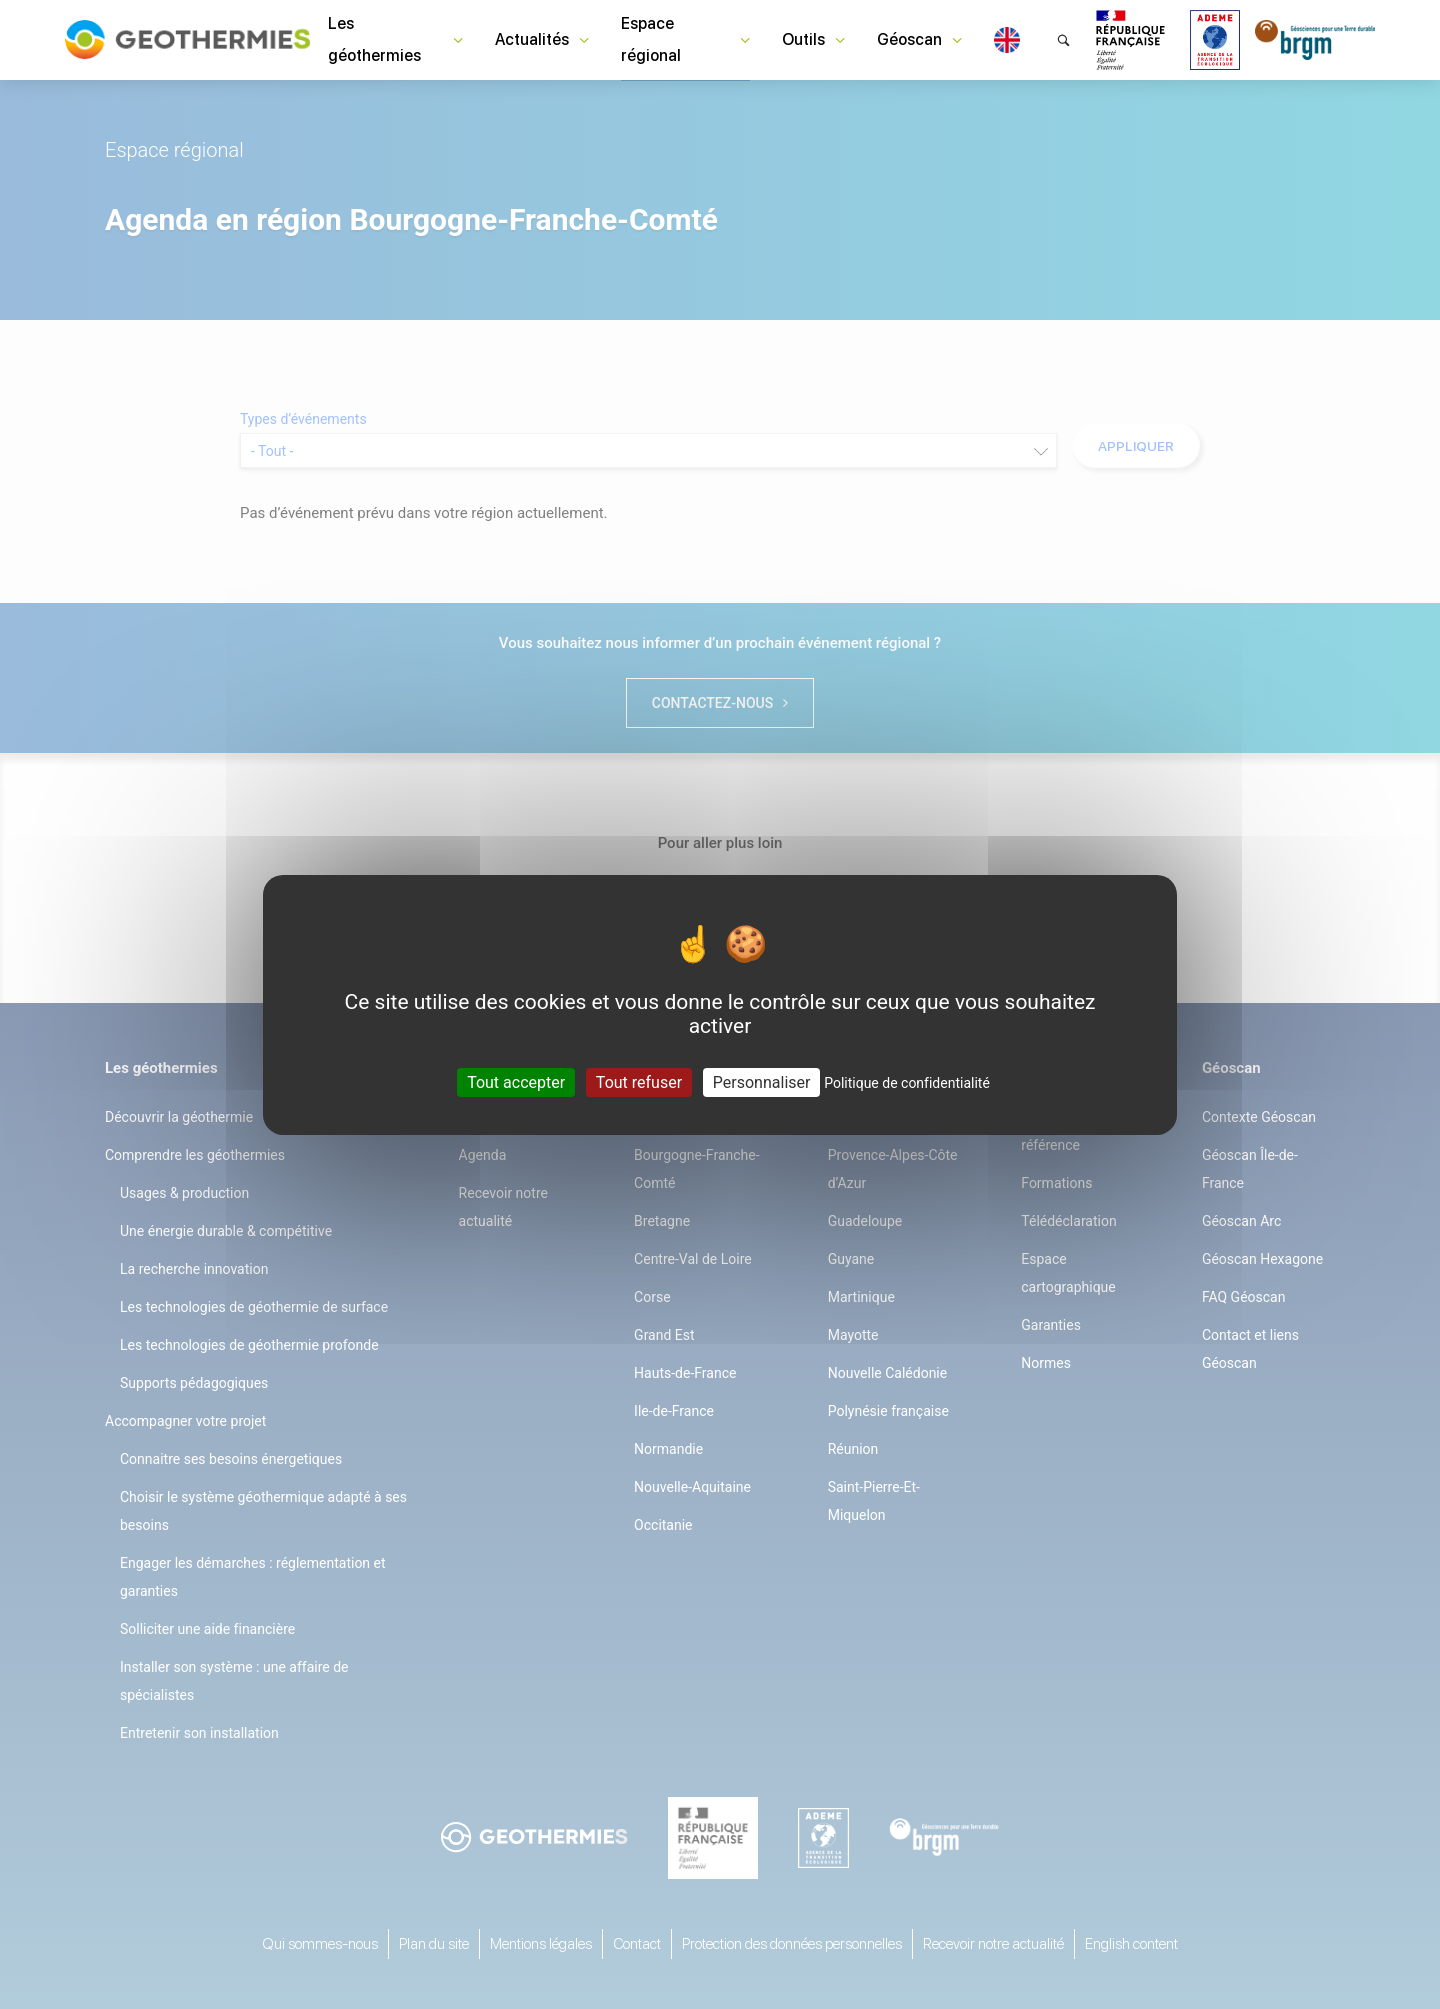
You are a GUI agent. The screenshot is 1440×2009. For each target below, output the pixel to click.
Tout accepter (516, 1081)
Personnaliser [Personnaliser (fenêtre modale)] (762, 1081)
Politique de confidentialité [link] (907, 1082)
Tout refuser (639, 1081)
